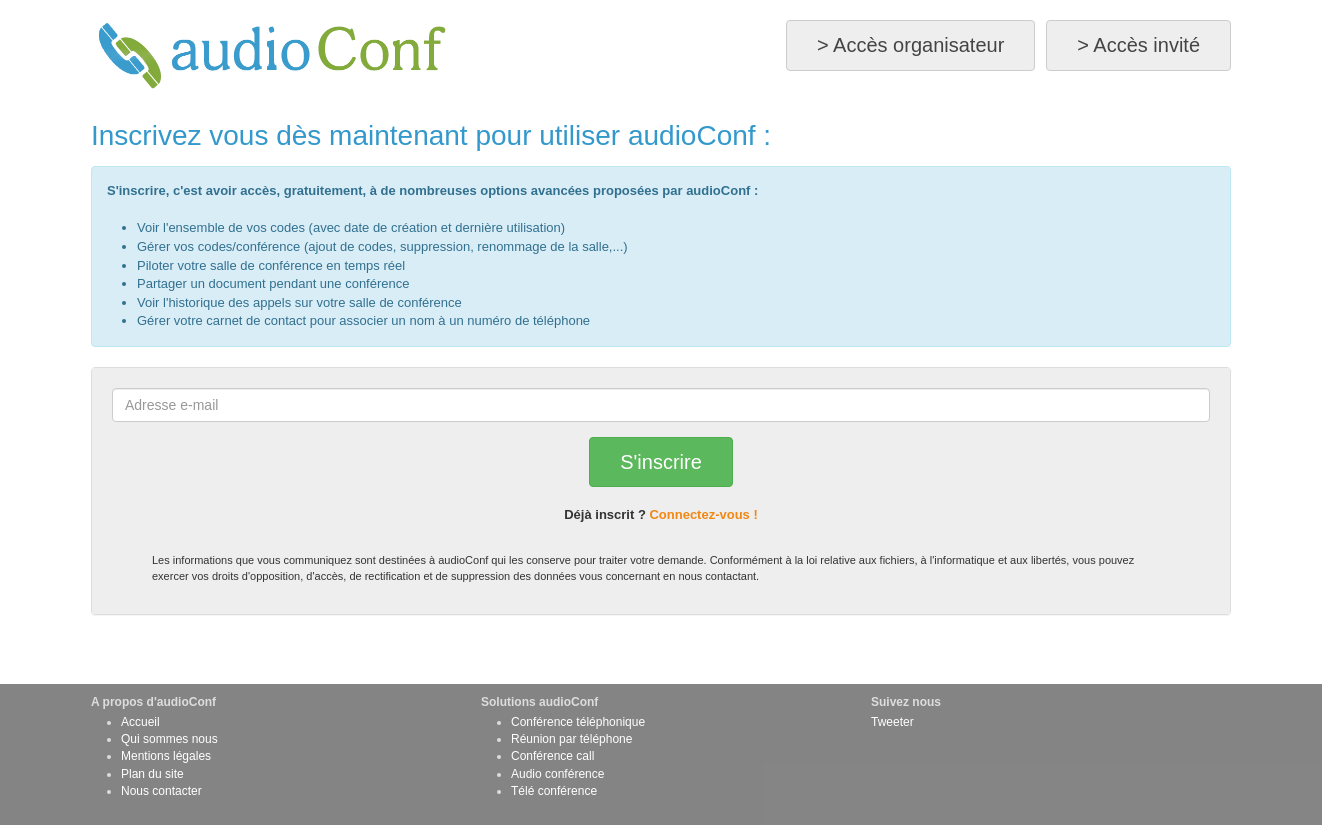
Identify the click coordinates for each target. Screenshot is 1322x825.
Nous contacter (161, 791)
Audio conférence (557, 774)
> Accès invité (1138, 45)
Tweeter (892, 722)
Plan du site (152, 774)
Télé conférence (554, 791)
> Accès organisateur (910, 45)
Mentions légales (166, 756)
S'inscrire (661, 462)
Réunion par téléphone (571, 739)
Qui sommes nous (169, 739)
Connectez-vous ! (703, 514)
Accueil (140, 722)
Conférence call (552, 756)
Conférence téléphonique (578, 722)
